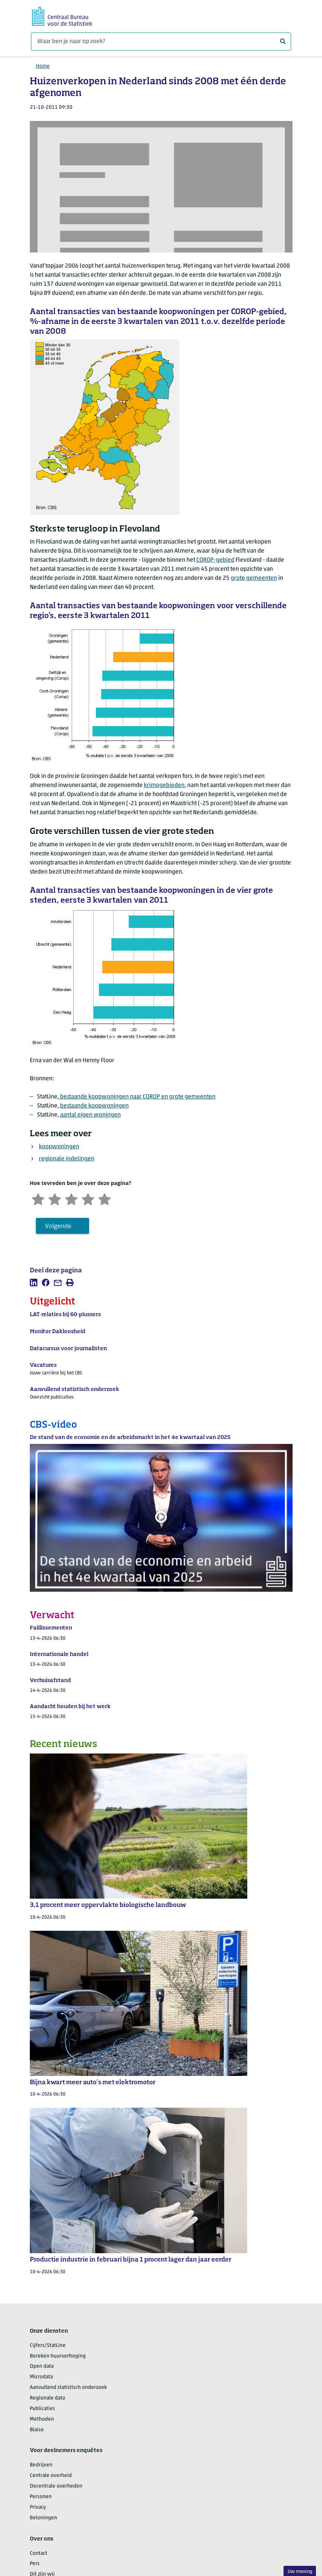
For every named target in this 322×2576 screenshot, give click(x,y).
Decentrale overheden (56, 2486)
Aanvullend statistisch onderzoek (68, 2387)
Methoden (42, 2419)
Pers (35, 2563)
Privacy (38, 2507)
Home (43, 66)
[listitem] (33, 1282)
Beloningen (43, 2518)
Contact (38, 2553)
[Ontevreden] (54, 1198)
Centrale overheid (51, 2475)
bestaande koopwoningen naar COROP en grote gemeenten (137, 1097)
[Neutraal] (71, 1198)
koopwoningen (59, 1147)
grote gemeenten (254, 578)
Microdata (41, 2377)
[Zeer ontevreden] (38, 1198)
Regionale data (47, 2398)
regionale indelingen (66, 1159)
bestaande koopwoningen (94, 1106)
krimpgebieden (164, 785)
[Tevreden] (88, 1198)
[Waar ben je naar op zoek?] (161, 42)
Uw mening (300, 2571)
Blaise (37, 2429)
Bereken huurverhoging (58, 2356)
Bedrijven (41, 2465)
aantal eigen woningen (90, 1115)
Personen (41, 2496)
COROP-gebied (215, 560)
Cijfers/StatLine (48, 2345)
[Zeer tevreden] (104, 1198)
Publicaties (42, 2408)
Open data (42, 2366)
